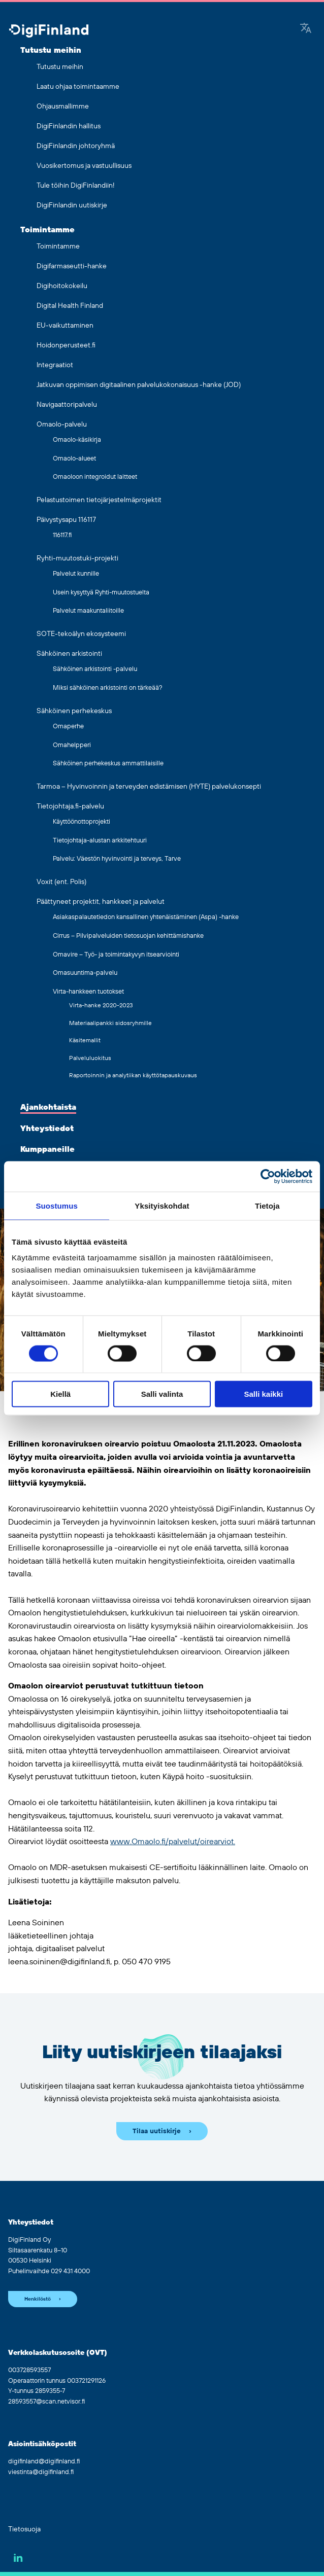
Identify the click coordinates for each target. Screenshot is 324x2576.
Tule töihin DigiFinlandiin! (76, 185)
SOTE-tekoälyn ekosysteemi (81, 634)
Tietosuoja (24, 2529)
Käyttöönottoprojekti (81, 822)
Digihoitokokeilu (62, 286)
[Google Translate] (306, 29)
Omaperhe (68, 726)
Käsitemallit (85, 1040)
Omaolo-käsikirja (77, 440)
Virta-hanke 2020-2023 (101, 1005)
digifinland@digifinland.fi (44, 2461)
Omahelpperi (72, 745)
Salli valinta (162, 1394)
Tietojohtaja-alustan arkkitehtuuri (100, 840)
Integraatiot (55, 365)
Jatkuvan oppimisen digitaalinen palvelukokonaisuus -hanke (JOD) (139, 385)
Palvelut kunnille (76, 574)
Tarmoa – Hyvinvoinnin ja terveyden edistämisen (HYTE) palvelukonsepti (149, 786)
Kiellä (60, 1394)
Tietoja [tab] (267, 1205)
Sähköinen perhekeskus (74, 711)
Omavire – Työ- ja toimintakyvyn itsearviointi (116, 954)
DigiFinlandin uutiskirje (72, 205)
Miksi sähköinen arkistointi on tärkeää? (108, 688)
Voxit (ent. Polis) (61, 882)
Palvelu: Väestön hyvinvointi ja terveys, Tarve (117, 859)
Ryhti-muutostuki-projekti (77, 558)
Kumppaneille (47, 1149)
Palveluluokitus (90, 1058)
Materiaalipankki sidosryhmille (110, 1023)
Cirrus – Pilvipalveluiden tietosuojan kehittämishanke (128, 936)
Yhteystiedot (47, 1128)
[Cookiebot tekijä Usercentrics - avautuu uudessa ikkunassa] (267, 1176)
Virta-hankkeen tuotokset (88, 991)
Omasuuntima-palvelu (85, 973)
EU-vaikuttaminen (65, 325)
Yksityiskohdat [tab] (162, 1205)
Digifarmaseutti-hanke (72, 266)
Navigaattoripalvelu (67, 404)
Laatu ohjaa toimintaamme (78, 86)
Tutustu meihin (50, 50)
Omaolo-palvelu (62, 424)
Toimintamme (47, 230)
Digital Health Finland (70, 305)
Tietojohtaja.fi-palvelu (70, 806)
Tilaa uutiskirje (157, 2131)
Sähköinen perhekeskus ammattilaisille (108, 763)
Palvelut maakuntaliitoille (88, 611)
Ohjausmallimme (63, 106)
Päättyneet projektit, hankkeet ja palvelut (101, 901)
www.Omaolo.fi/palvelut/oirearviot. (172, 1842)
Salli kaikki (263, 1394)
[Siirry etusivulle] (48, 31)
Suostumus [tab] (57, 1205)
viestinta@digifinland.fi (41, 2472)
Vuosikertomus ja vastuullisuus (84, 165)
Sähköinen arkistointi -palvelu (95, 669)
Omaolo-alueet (74, 458)
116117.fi (62, 535)
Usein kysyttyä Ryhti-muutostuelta (101, 592)
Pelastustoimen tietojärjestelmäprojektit (99, 500)
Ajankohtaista (48, 1107)
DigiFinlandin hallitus (69, 126)
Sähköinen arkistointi (69, 653)
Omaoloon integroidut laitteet (95, 477)
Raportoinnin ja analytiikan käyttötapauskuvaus (133, 1075)
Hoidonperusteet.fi (66, 345)
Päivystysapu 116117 (66, 519)
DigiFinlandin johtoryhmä (76, 146)
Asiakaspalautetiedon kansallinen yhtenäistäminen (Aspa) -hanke (146, 917)
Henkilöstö (37, 2299)
